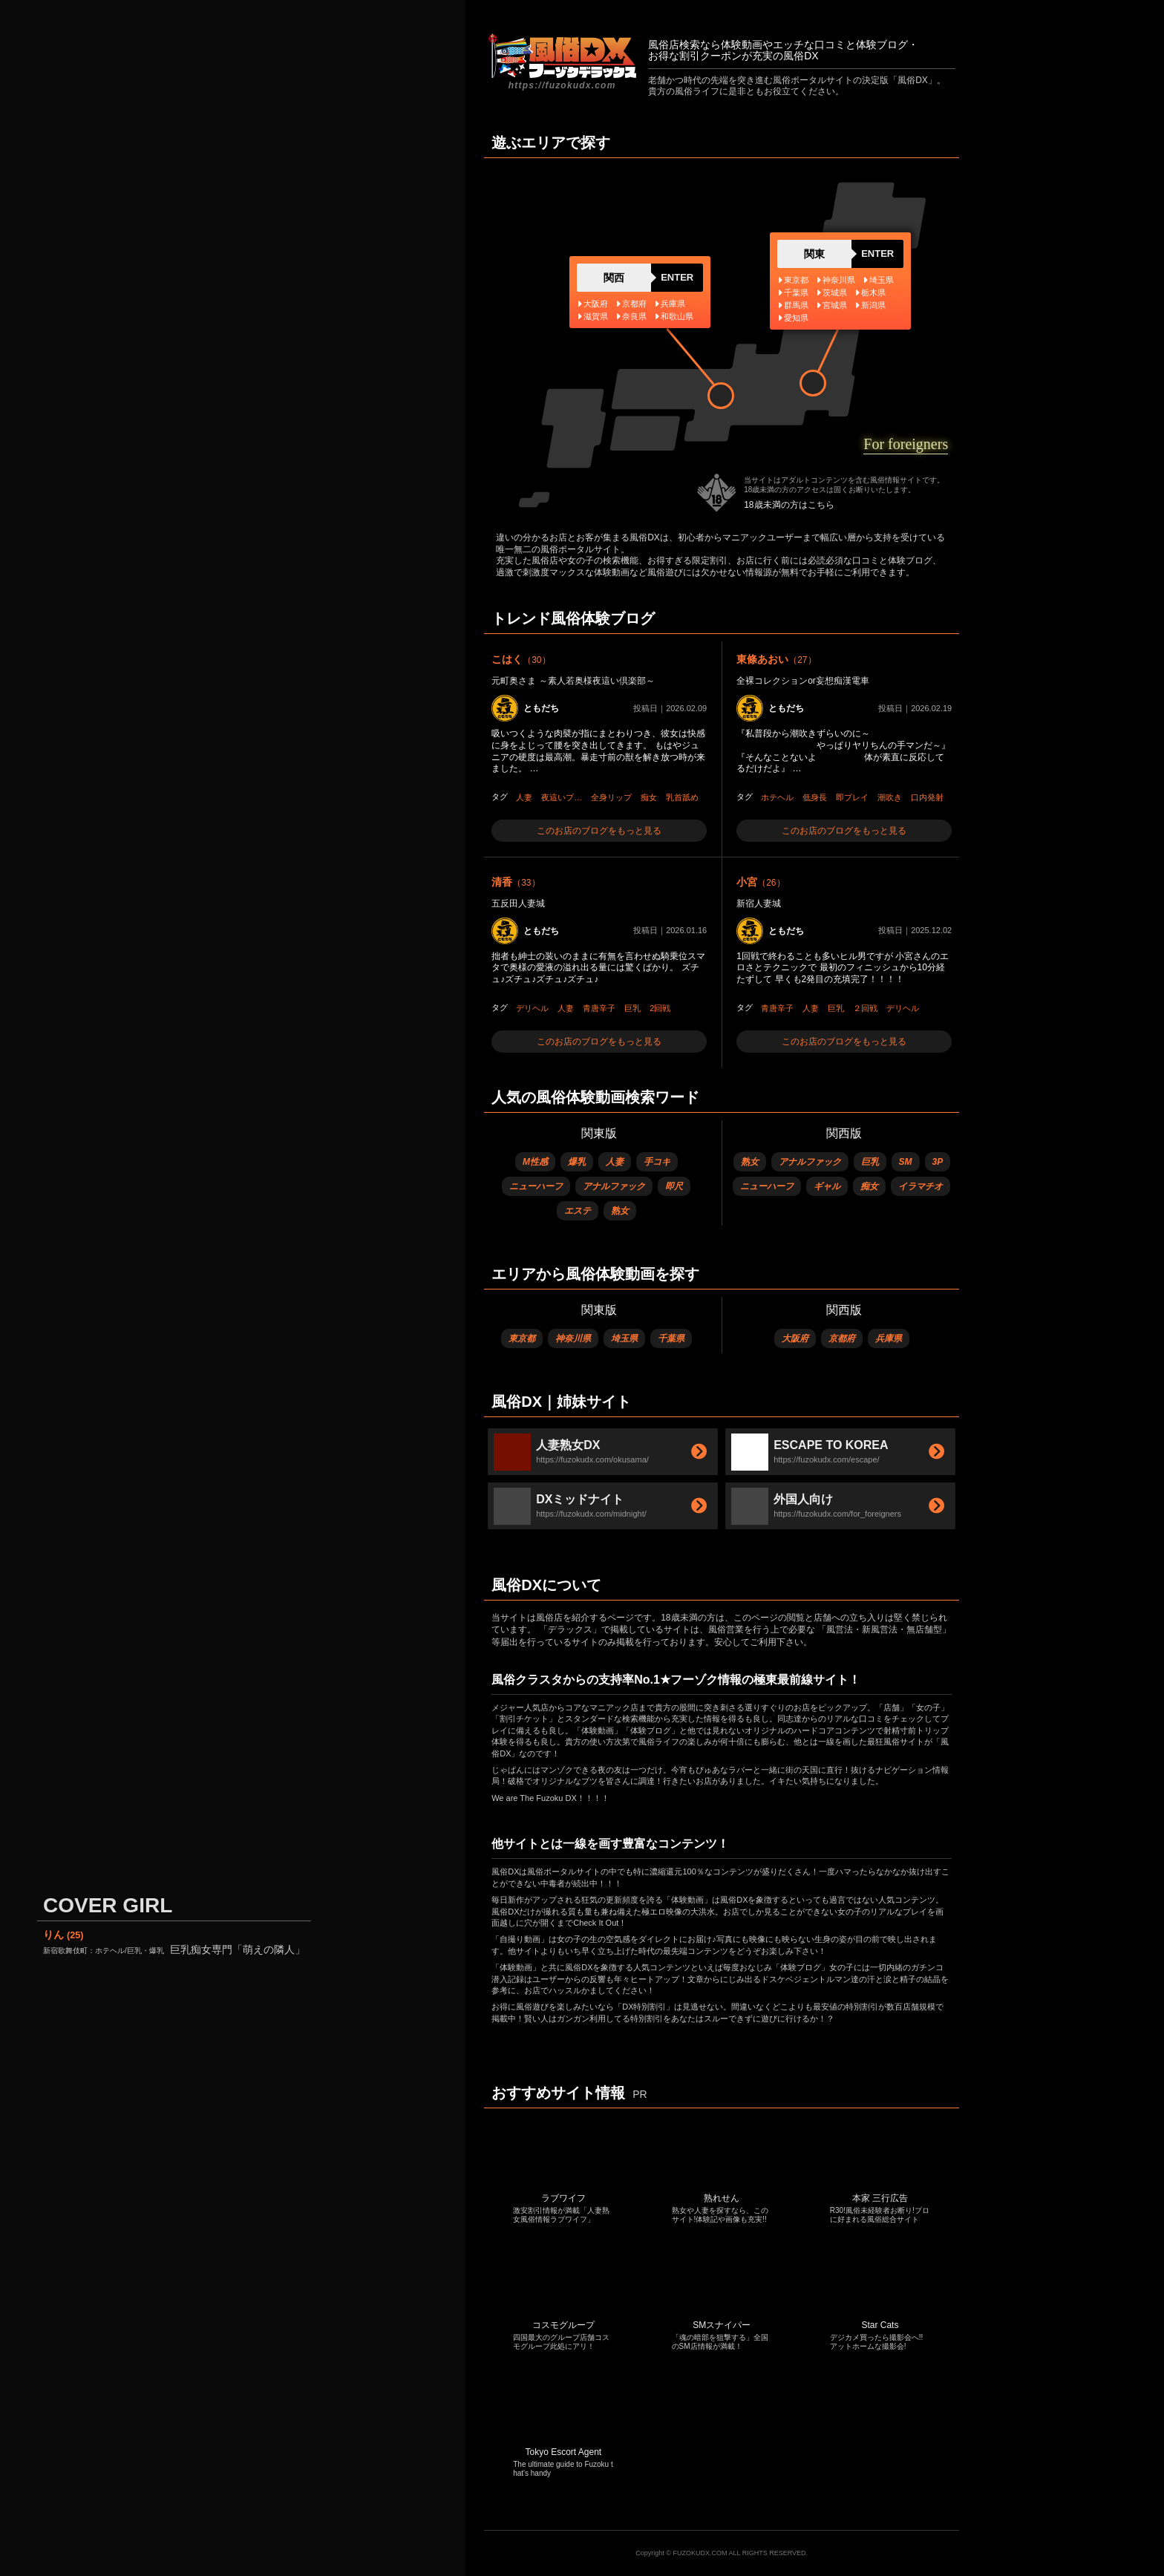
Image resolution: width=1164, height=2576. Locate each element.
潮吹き (889, 797)
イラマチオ (920, 1186)
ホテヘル (777, 797)
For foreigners (905, 444)
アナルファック (614, 1186)
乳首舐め (682, 797)
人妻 (524, 797)
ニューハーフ (536, 1186)
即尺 (674, 1186)
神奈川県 (573, 1338)
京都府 (841, 1338)
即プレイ (852, 797)
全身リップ (611, 797)
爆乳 (577, 1162)
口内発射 (927, 797)
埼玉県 (624, 1338)
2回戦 (660, 1008)
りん (63, 1935)
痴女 (649, 797)
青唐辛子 (599, 1008)
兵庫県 (888, 1338)
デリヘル (532, 1008)
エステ (577, 1211)
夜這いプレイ (563, 797)
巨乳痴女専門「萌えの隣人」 (174, 1949)
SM (905, 1162)
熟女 (620, 1211)
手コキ (657, 1162)
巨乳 (632, 1008)
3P (938, 1162)
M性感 (535, 1162)
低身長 (814, 797)
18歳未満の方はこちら (789, 505)
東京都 (522, 1338)
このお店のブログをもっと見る (599, 831)
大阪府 (795, 1338)
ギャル (827, 1186)
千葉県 (671, 1338)
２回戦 (865, 1008)
